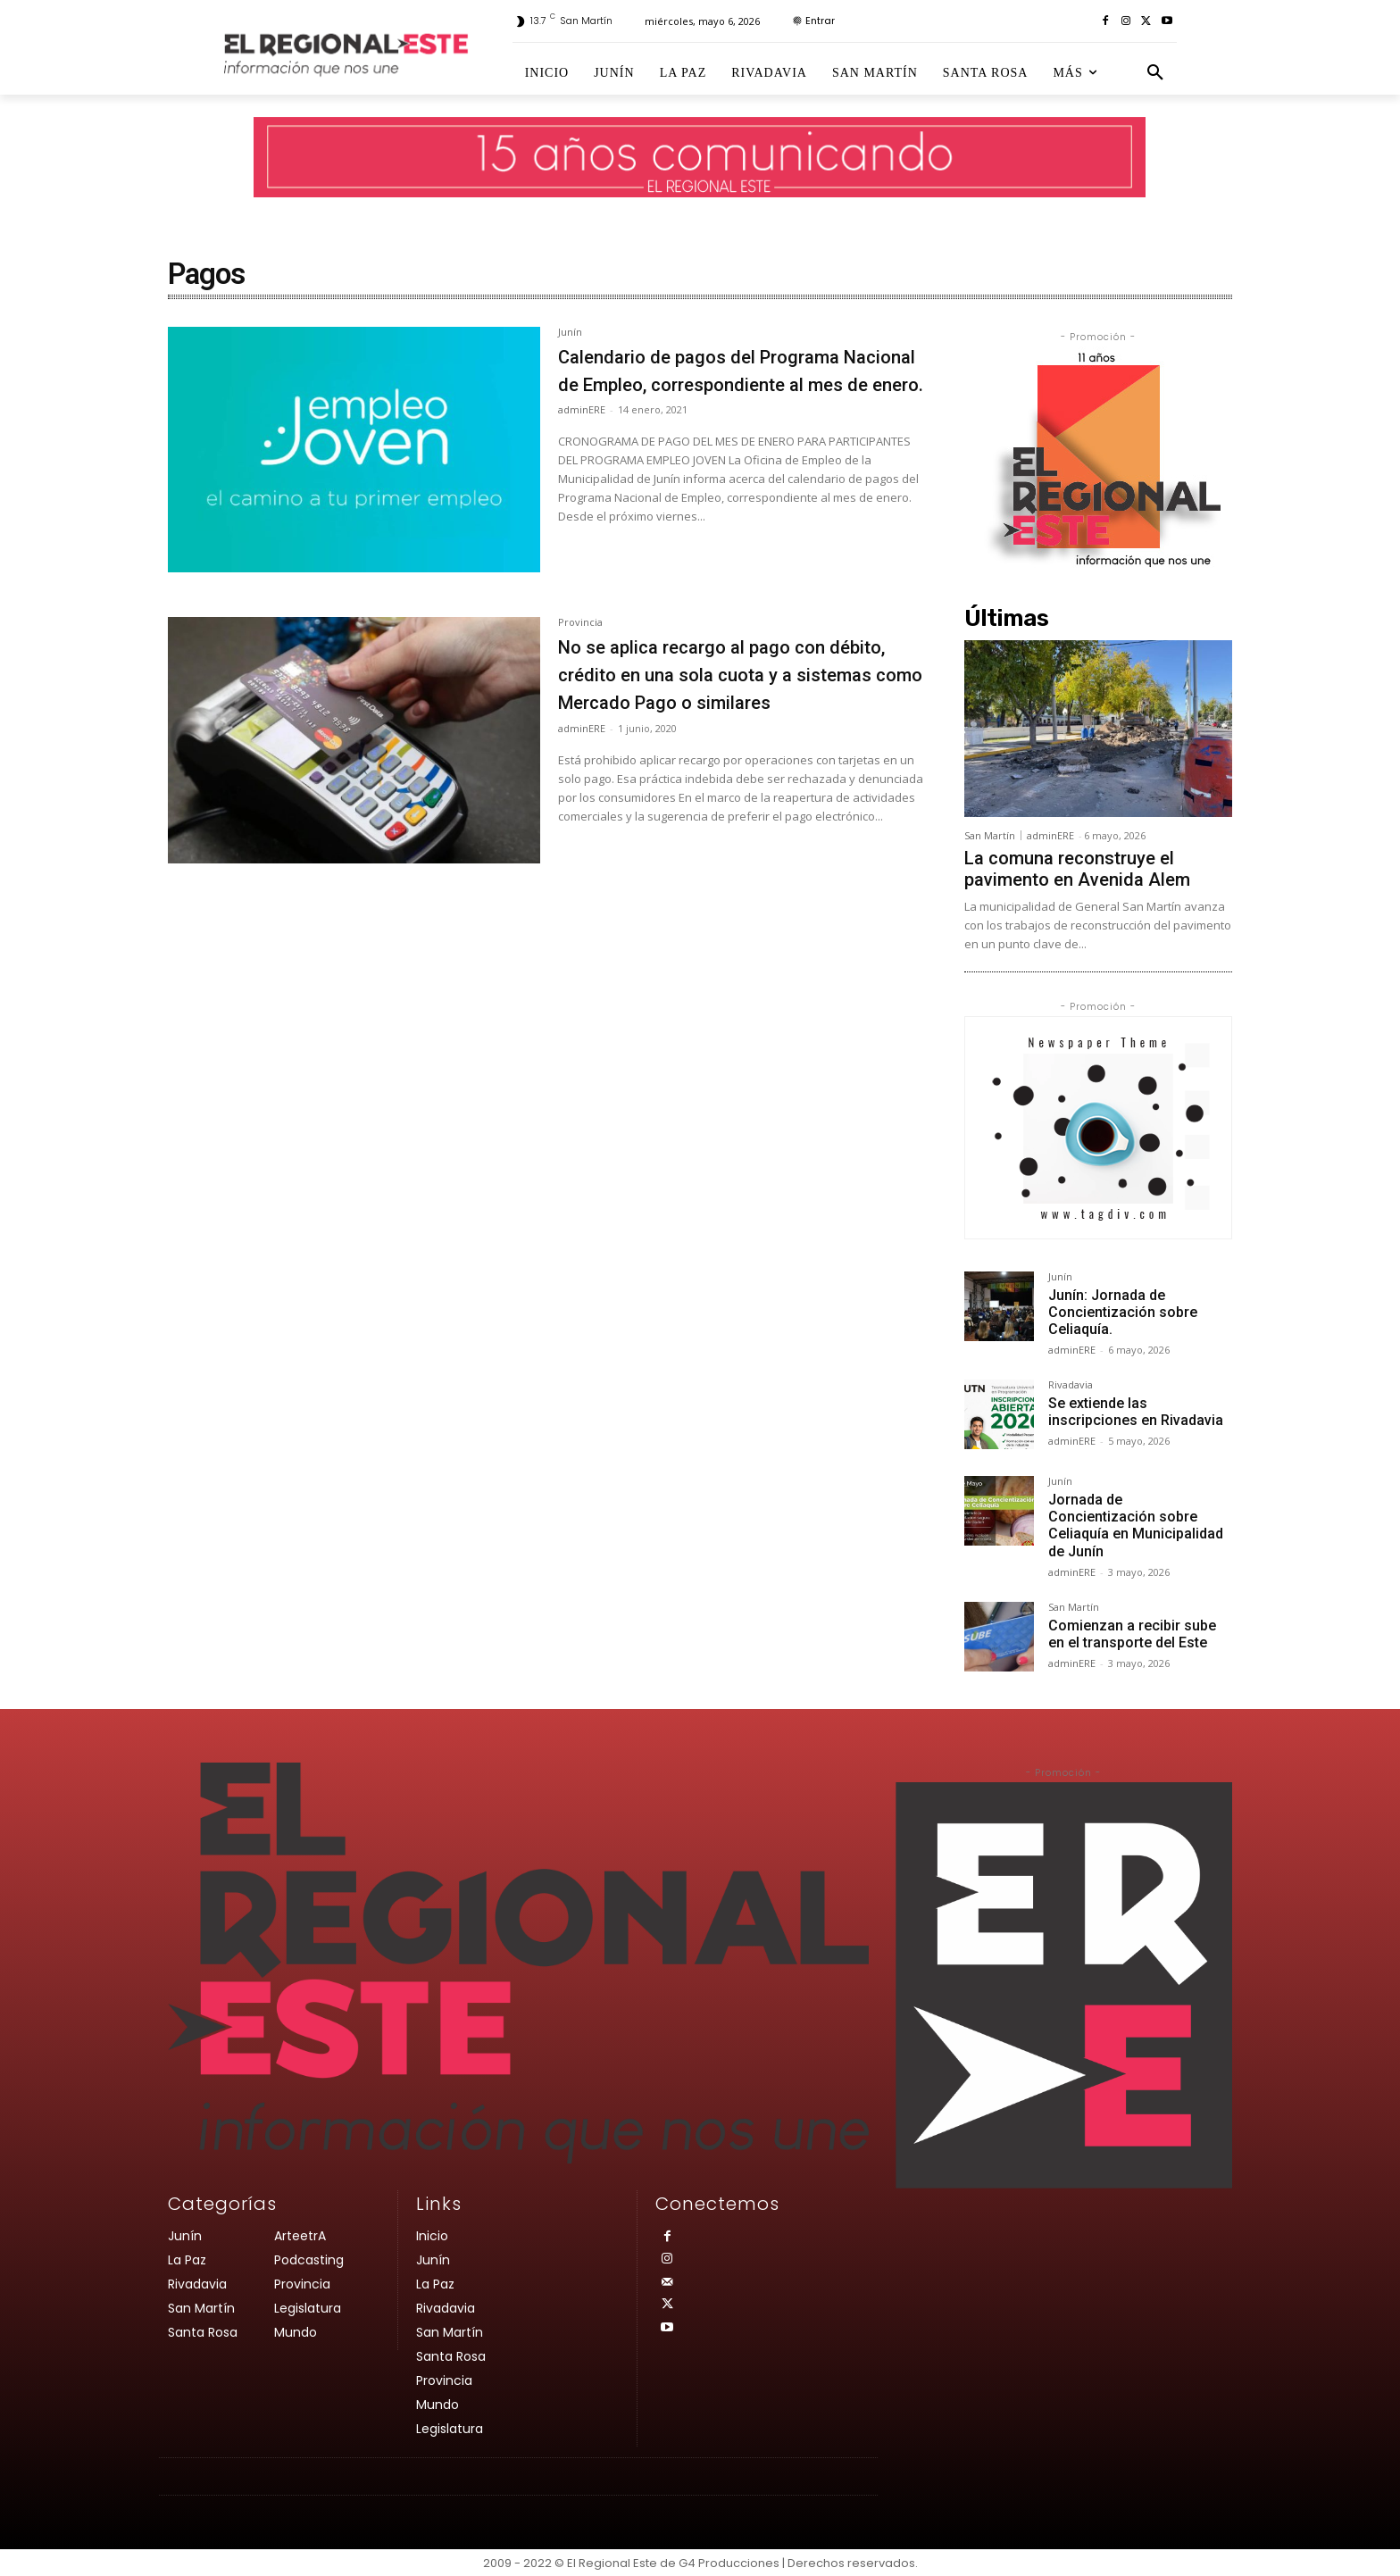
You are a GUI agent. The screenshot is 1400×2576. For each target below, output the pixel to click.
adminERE (581, 437)
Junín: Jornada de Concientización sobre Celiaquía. (1122, 1312)
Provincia (580, 623)
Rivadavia (1070, 1385)
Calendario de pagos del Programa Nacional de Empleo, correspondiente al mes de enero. (739, 383)
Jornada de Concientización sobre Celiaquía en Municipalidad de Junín (1135, 1525)
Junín (570, 332)
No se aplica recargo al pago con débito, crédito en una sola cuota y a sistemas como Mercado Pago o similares (738, 687)
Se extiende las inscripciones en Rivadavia (1135, 1412)
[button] (1155, 73)
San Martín (989, 835)
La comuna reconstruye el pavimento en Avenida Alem (1077, 868)
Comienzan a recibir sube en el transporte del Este (1132, 1634)
